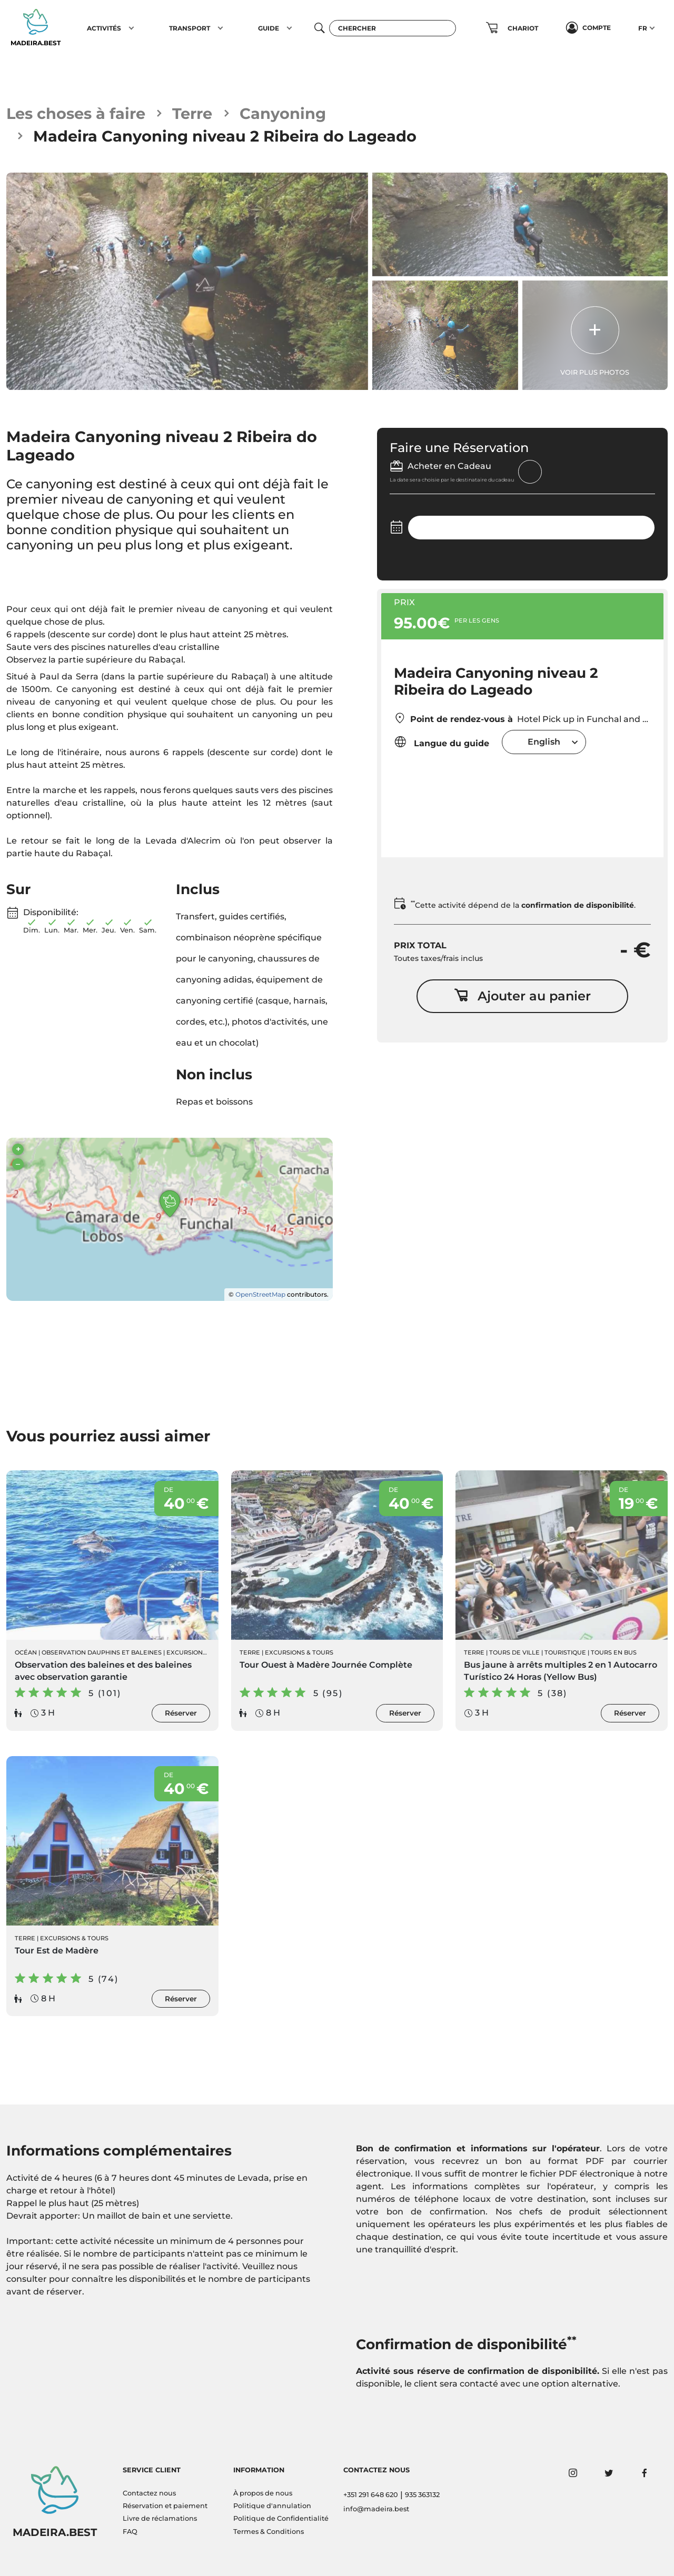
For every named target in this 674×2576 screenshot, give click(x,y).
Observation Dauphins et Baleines (102, 1652)
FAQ (130, 2531)
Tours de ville (514, 1652)
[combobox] (544, 742)
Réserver (181, 1713)
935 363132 (422, 2495)
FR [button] (642, 28)
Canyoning (283, 113)
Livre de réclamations (160, 2518)
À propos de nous (262, 2493)
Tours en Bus (614, 1652)
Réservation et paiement (165, 2506)
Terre (192, 113)
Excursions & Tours (299, 1652)
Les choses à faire (75, 113)
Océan (26, 1652)
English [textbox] (544, 742)
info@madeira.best (376, 2509)
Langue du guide (441, 741)
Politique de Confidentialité (281, 2518)
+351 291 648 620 (370, 2495)
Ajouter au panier (522, 996)
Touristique (565, 1652)
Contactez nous (149, 2493)
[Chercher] (393, 28)
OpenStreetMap (260, 1294)
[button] (131, 28)
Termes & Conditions (268, 2531)
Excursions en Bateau (205, 1652)
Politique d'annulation (272, 2506)
